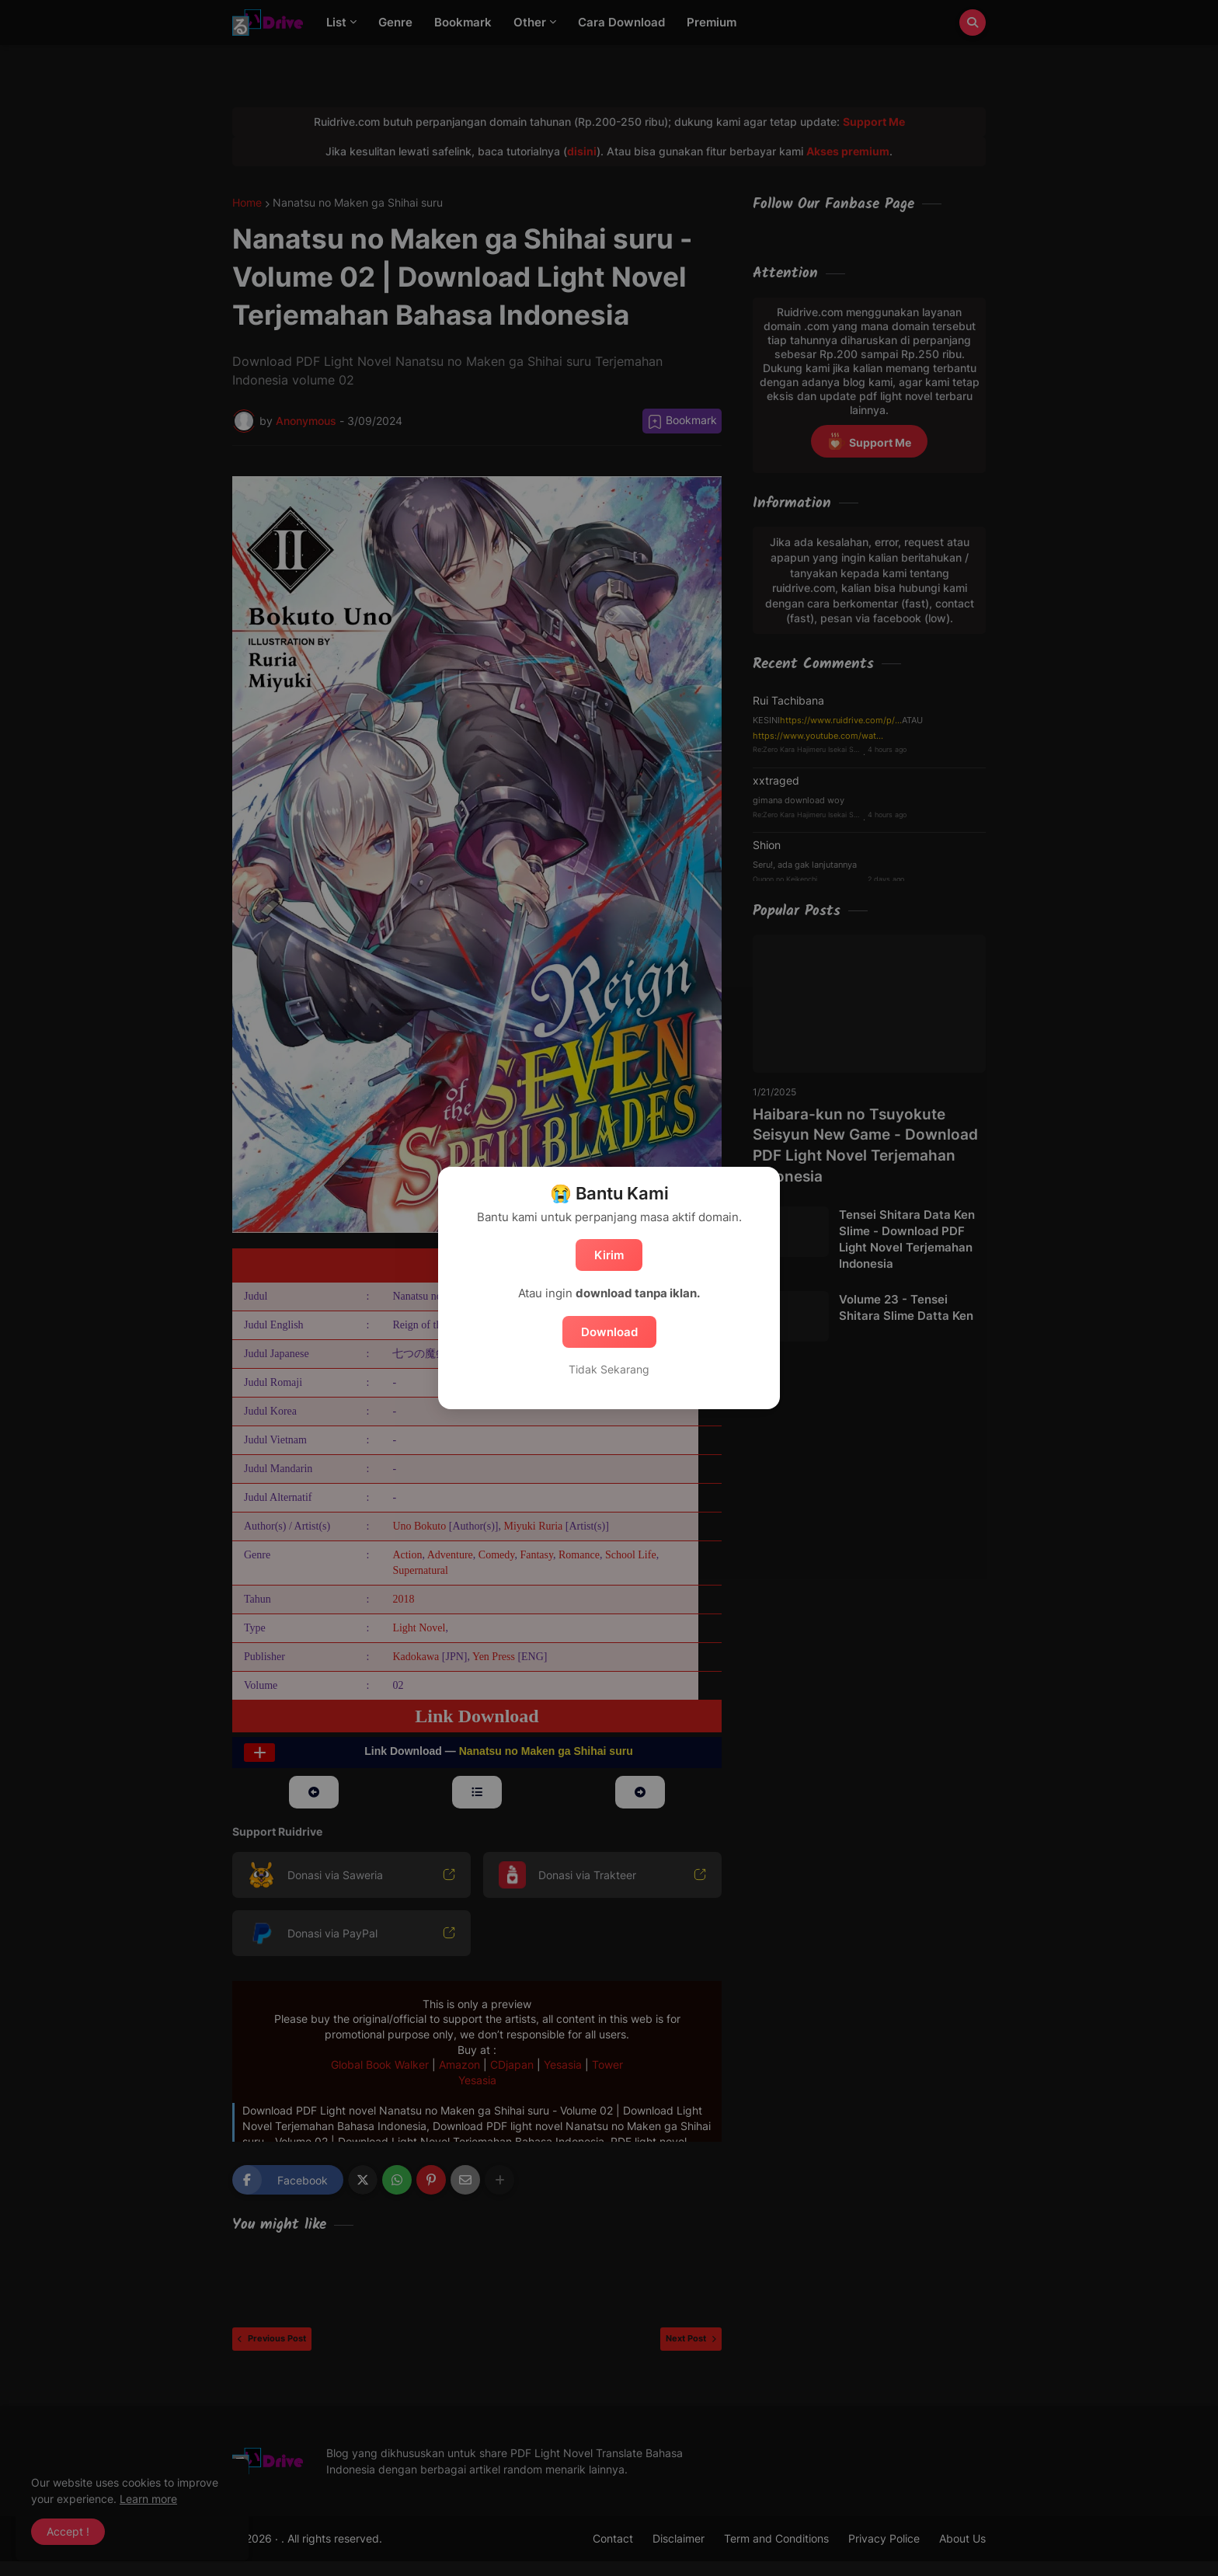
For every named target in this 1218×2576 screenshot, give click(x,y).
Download (609, 1332)
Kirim (609, 1255)
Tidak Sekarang (609, 1369)
